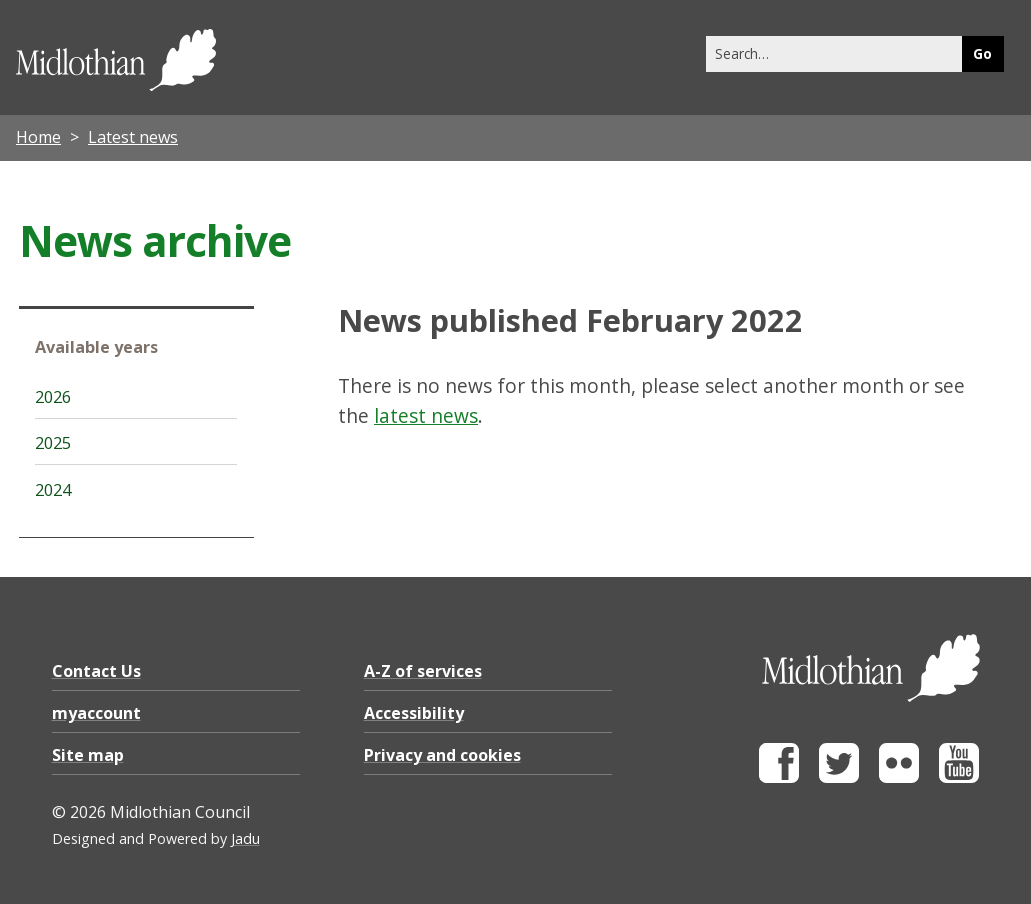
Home (38, 137)
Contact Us (96, 671)
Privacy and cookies (442, 755)
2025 (53, 443)
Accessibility (414, 713)
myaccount (96, 713)
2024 (53, 490)
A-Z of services (423, 671)
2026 (53, 397)
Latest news (133, 137)
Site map (88, 755)
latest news (426, 415)
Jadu (245, 838)
